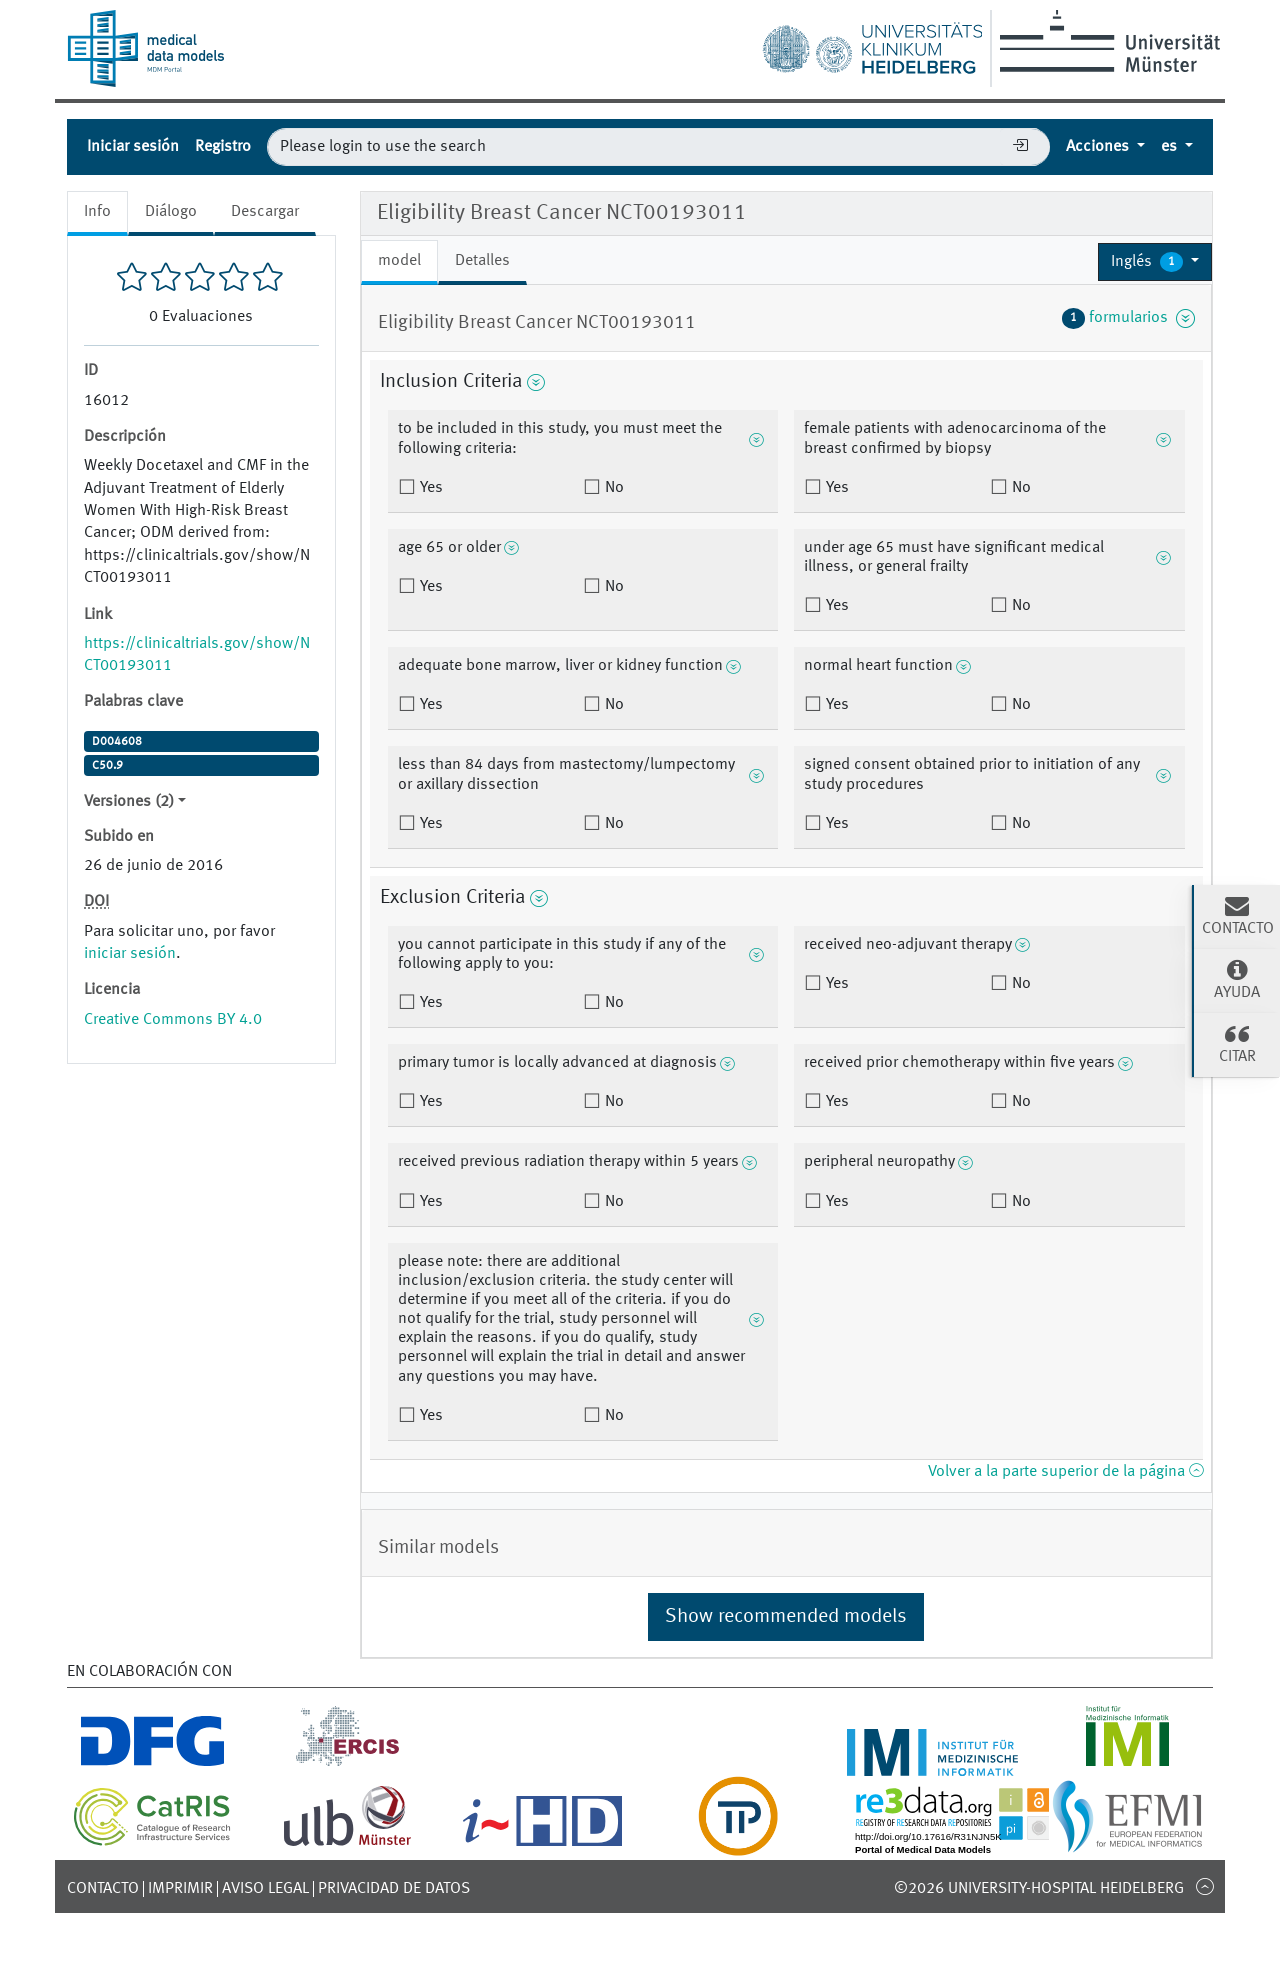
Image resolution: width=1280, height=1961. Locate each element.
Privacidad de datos (394, 1889)
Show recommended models (786, 1617)
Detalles (482, 261)
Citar (1237, 1043)
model (399, 261)
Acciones (1099, 147)
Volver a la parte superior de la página (1065, 1472)
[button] (1155, 262)
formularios (1128, 318)
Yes (429, 488)
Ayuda (1237, 979)
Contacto (103, 1889)
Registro (223, 147)
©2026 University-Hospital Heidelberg (1039, 1889)
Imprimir (180, 1889)
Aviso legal (265, 1889)
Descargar (265, 212)
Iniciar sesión (133, 147)
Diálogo (171, 212)
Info (97, 212)
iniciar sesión (130, 954)
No (612, 488)
